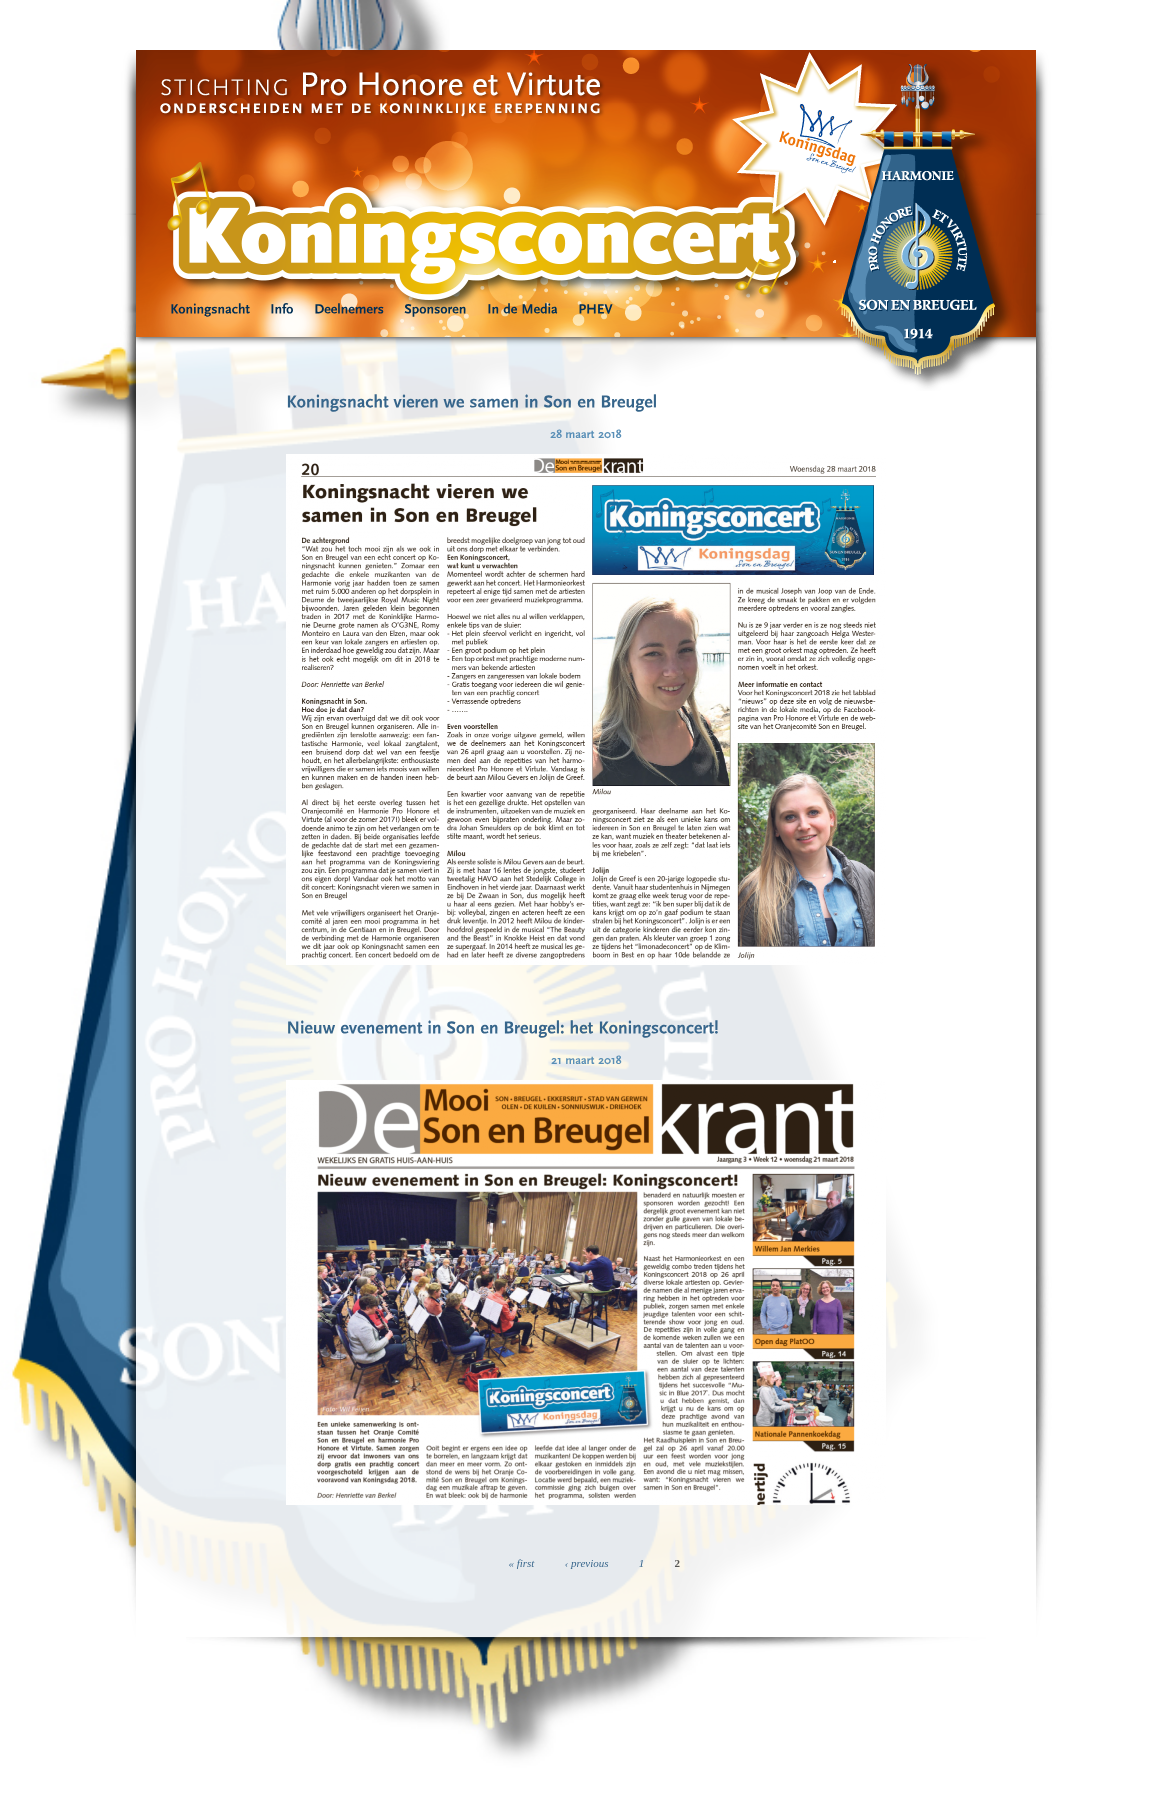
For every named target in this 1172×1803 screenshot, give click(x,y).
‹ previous (587, 1563)
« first (521, 1563)
